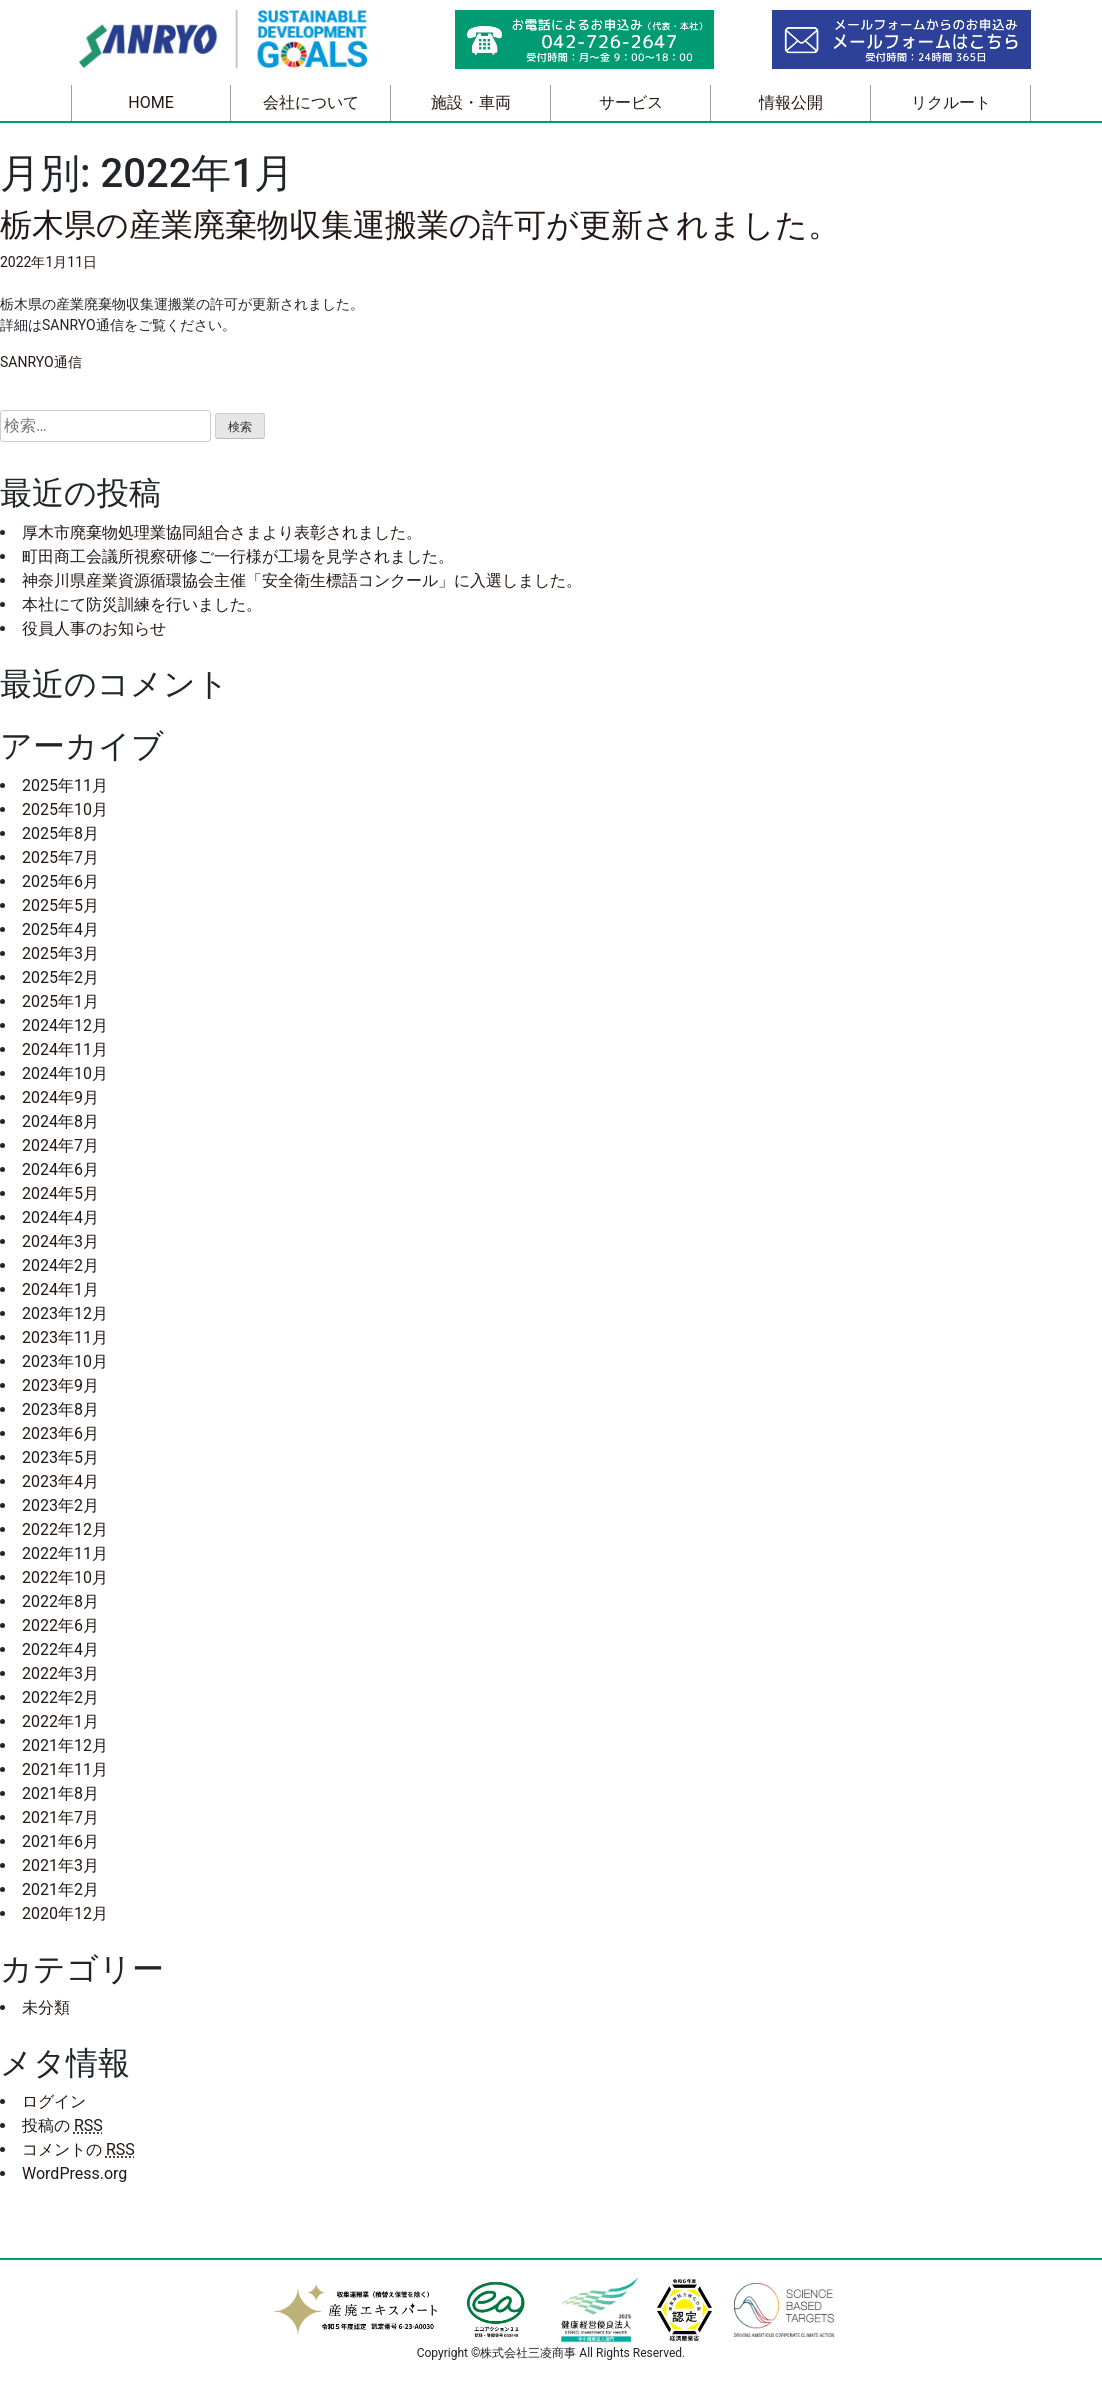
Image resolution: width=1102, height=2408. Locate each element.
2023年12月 (65, 1313)
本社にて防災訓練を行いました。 (142, 604)
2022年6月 (60, 1625)
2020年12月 (65, 1913)
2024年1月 (60, 1289)
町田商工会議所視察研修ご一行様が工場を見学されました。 (238, 556)
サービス (631, 102)
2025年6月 (60, 881)
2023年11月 (65, 1337)
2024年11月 (65, 1049)
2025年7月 (60, 857)
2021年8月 (60, 1793)
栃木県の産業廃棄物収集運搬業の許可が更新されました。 (420, 225)
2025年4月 (60, 929)
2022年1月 (60, 1721)
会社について (311, 102)
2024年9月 (60, 1097)
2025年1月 (60, 1001)
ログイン (54, 2101)
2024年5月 (60, 1193)
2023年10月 (65, 1361)
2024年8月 (60, 1121)
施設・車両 (471, 102)
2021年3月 (60, 1865)
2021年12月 (65, 1745)
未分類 (46, 2007)
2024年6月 (60, 1169)
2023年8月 (60, 1409)
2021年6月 (60, 1841)
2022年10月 (65, 1577)
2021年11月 (65, 1769)
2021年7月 (60, 1817)
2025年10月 (65, 809)
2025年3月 (60, 953)
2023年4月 (60, 1481)
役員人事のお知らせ (94, 628)
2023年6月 (60, 1433)
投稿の (62, 2125)
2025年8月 (60, 833)
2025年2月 (60, 977)
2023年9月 (60, 1385)
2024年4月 (60, 1217)
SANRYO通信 (41, 362)
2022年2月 (60, 1697)
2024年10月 (65, 1073)
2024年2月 (60, 1265)
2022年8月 (60, 1601)
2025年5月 (60, 905)
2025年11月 (65, 785)
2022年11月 (65, 1553)
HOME (150, 102)
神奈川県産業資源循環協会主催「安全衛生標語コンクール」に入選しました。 (302, 580)
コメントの (78, 2149)
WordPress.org (74, 2173)
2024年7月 (60, 1145)
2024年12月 (65, 1025)
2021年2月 (60, 1889)
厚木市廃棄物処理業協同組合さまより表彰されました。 (222, 532)
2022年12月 (65, 1529)
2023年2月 (60, 1505)
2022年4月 (60, 1649)
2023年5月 (60, 1457)
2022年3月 (60, 1673)
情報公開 (791, 102)
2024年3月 (60, 1241)
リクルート (951, 102)
